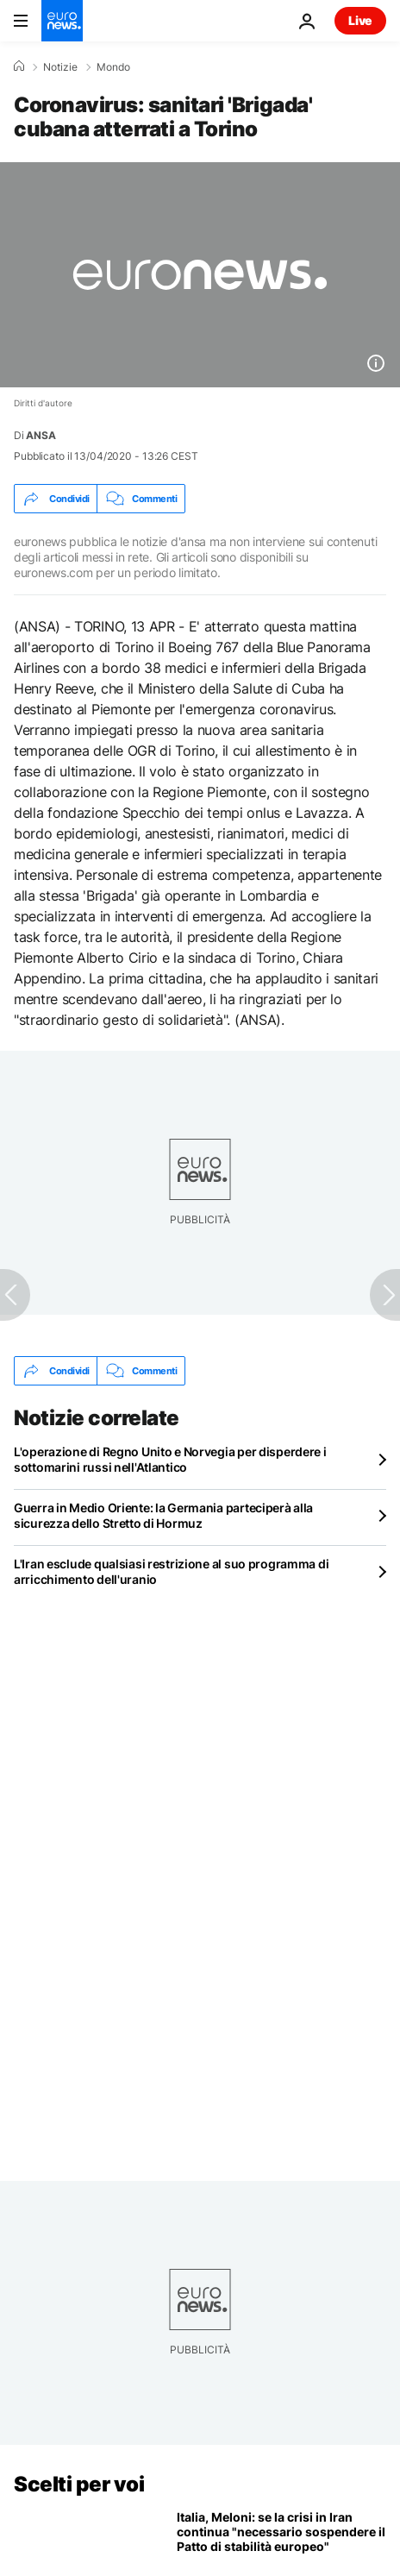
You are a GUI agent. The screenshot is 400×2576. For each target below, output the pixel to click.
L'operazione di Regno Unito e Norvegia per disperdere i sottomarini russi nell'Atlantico (170, 1459)
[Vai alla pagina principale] (62, 20)
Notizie (60, 67)
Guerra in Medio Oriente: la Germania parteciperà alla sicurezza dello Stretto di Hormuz (163, 1515)
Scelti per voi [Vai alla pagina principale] (79, 2484)
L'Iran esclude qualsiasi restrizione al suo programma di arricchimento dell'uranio (171, 1571)
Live (360, 20)
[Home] (19, 66)
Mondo (113, 67)
